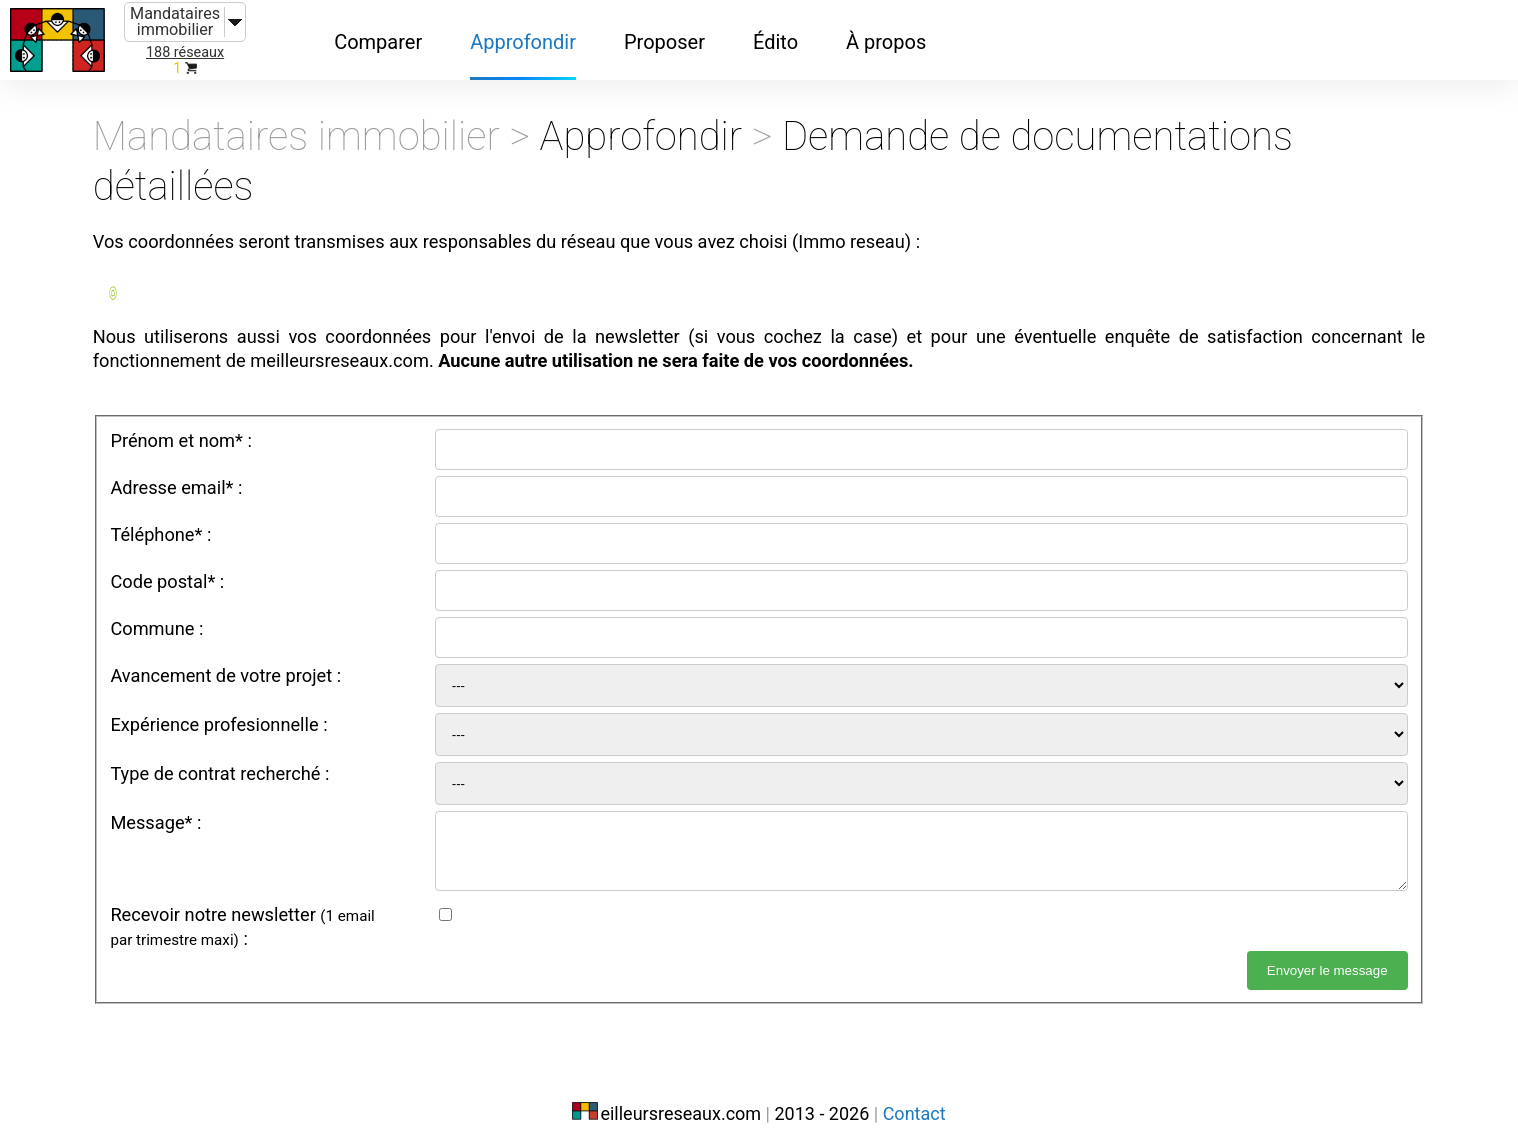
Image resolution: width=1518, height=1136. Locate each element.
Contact (914, 1093)
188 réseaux (185, 52)
